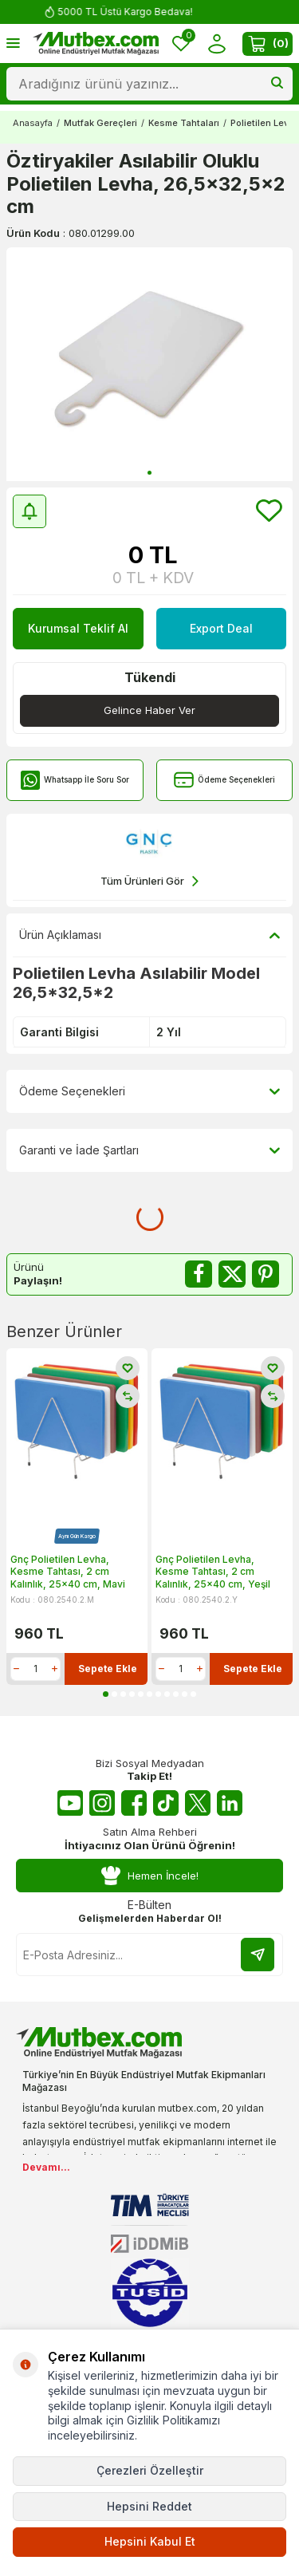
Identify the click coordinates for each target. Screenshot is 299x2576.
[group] (149, 364)
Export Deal (221, 628)
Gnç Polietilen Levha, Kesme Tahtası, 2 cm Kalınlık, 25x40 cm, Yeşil (212, 1571)
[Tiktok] (166, 1803)
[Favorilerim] (181, 43)
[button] (149, 473)
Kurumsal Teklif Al (78, 628)
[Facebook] (134, 1803)
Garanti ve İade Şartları (149, 1150)
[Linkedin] (229, 1803)
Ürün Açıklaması (149, 935)
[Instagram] (102, 1803)
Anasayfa (33, 122)
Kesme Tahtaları (183, 122)
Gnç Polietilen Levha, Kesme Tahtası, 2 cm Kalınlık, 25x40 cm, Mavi (67, 1571)
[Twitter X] (197, 1803)
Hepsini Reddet (149, 2506)
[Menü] (13, 42)
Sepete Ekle (107, 1669)
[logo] (96, 44)
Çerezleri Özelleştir (149, 2470)
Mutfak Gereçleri (100, 122)
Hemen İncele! (150, 1876)
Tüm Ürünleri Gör (149, 881)
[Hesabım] (216, 43)
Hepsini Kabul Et (149, 2541)
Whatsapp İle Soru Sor (74, 780)
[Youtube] (70, 1803)
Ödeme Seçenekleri (224, 780)
